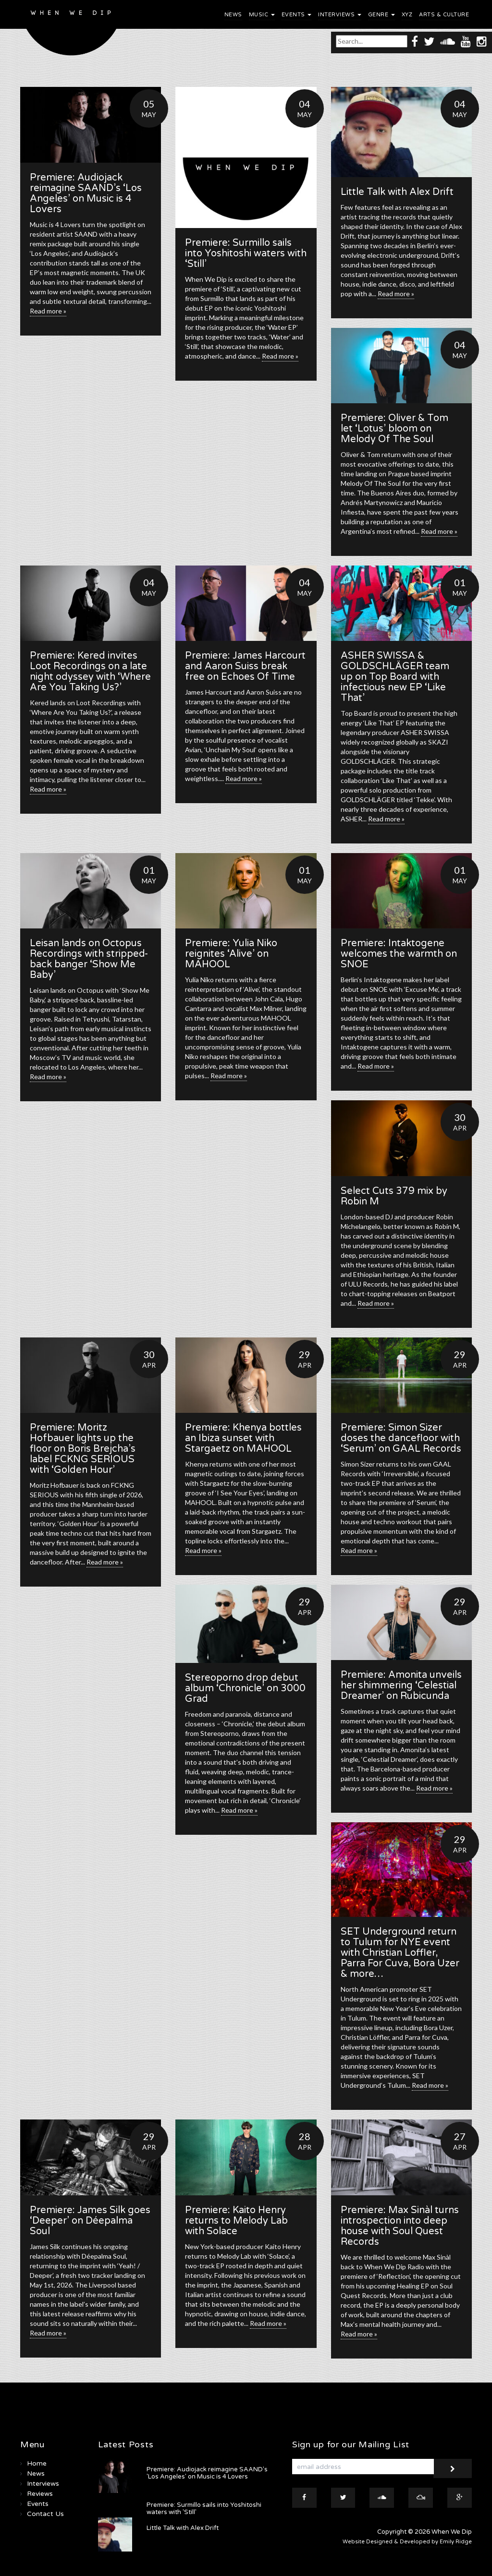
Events (297, 15)
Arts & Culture (444, 15)
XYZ (407, 15)
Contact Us (45, 2514)
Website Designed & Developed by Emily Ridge (407, 2542)
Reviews (40, 2494)
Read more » (48, 311)
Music (262, 15)
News (233, 15)
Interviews (339, 15)
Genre (381, 15)
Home (37, 2463)
